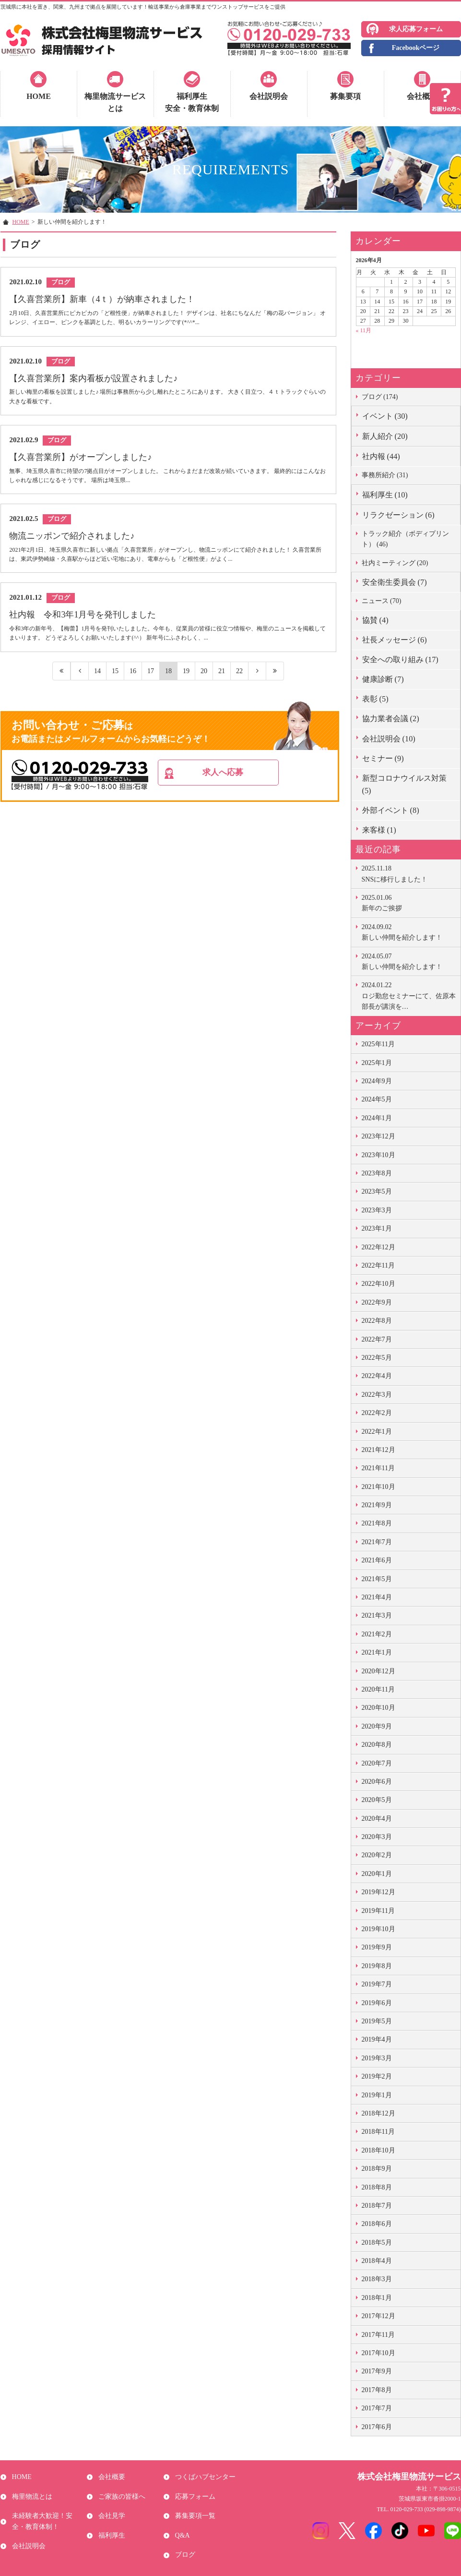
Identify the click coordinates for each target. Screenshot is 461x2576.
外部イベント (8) (390, 810)
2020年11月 (378, 1689)
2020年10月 (378, 1707)
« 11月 (364, 330)
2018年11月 (378, 2131)
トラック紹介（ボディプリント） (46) (405, 539)
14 (97, 681)
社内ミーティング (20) (395, 563)
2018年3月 (377, 2279)
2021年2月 (377, 1634)
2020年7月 (377, 1763)
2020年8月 (377, 1744)
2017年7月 (377, 2408)
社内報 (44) (381, 456)
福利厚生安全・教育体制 (192, 102)
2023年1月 (377, 1228)
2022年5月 (377, 1357)
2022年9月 (377, 1302)
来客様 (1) (379, 829)
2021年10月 (378, 1486)
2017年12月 (378, 2316)
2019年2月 (377, 2076)
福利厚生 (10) (385, 494)
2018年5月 (377, 2242)
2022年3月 (377, 1394)
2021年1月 (377, 1652)
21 (221, 681)
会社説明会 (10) (388, 738)
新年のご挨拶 (409, 902)
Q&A (180, 2521)
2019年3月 (377, 2058)
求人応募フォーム (416, 29)
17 (150, 681)
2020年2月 (377, 1855)
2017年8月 (377, 2390)
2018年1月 (377, 2297)
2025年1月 (377, 1062)
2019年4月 (377, 2039)
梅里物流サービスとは (115, 102)
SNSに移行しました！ (409, 873)
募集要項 (345, 96)
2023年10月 (378, 1155)
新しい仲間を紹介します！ (409, 931)
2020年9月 (377, 1726)
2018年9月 (377, 2168)
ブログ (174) (380, 396)
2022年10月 (378, 1283)
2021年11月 (378, 1468)
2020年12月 (378, 1671)
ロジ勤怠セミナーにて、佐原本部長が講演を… (409, 995)
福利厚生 (109, 2521)
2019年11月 (378, 1910)
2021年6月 (377, 1560)
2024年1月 (377, 1118)
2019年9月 (377, 1947)
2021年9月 (377, 1505)
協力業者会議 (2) (390, 718)
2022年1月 (377, 1431)
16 (132, 681)
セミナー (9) (383, 758)
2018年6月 (377, 2223)
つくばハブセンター (203, 2475)
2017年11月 (378, 2334)
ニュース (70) (382, 601)
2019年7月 (377, 1984)
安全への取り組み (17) (400, 659)
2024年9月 (377, 1081)
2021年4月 (377, 1597)
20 (203, 681)
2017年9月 (377, 2371)
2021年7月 (377, 1542)
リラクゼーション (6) (398, 515)
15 (114, 681)
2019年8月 (377, 1966)
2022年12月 (378, 1247)
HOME (38, 96)
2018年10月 (378, 2150)
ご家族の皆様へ (119, 2490)
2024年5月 (377, 1099)
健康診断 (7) (383, 679)
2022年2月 (377, 1412)
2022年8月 (377, 1320)
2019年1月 (377, 2095)
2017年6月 (377, 2427)
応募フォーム (193, 2490)
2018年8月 (377, 2187)
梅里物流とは (30, 2490)
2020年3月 (377, 1836)
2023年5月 (377, 1191)
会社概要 (422, 96)
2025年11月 (378, 1044)
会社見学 (109, 2506)
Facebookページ (416, 47)
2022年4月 (377, 1375)
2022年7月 (377, 1339)
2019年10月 (378, 1929)
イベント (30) (385, 416)
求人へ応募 (244, 783)
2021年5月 (377, 1579)
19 (185, 681)
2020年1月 (377, 1873)
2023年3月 (377, 1210)
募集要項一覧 (193, 2506)
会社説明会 (268, 96)
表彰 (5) (375, 698)
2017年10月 (378, 2353)
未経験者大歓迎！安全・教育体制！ (47, 2511)
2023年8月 (377, 1173)
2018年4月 (377, 2260)
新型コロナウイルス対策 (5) (404, 784)
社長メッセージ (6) (394, 639)
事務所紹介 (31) (385, 475)
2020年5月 (377, 1799)
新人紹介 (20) (385, 436)
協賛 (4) (375, 620)
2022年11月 (378, 1265)
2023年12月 (378, 1136)
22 (239, 681)
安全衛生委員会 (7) (394, 582)
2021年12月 (378, 1449)
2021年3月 (377, 1615)
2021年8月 (377, 1523)
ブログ (183, 2537)
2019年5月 (377, 2021)
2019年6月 (377, 2003)
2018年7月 (377, 2205)
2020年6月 (377, 1781)
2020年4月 (377, 1818)
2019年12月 (378, 1892)
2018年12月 (378, 2113)
